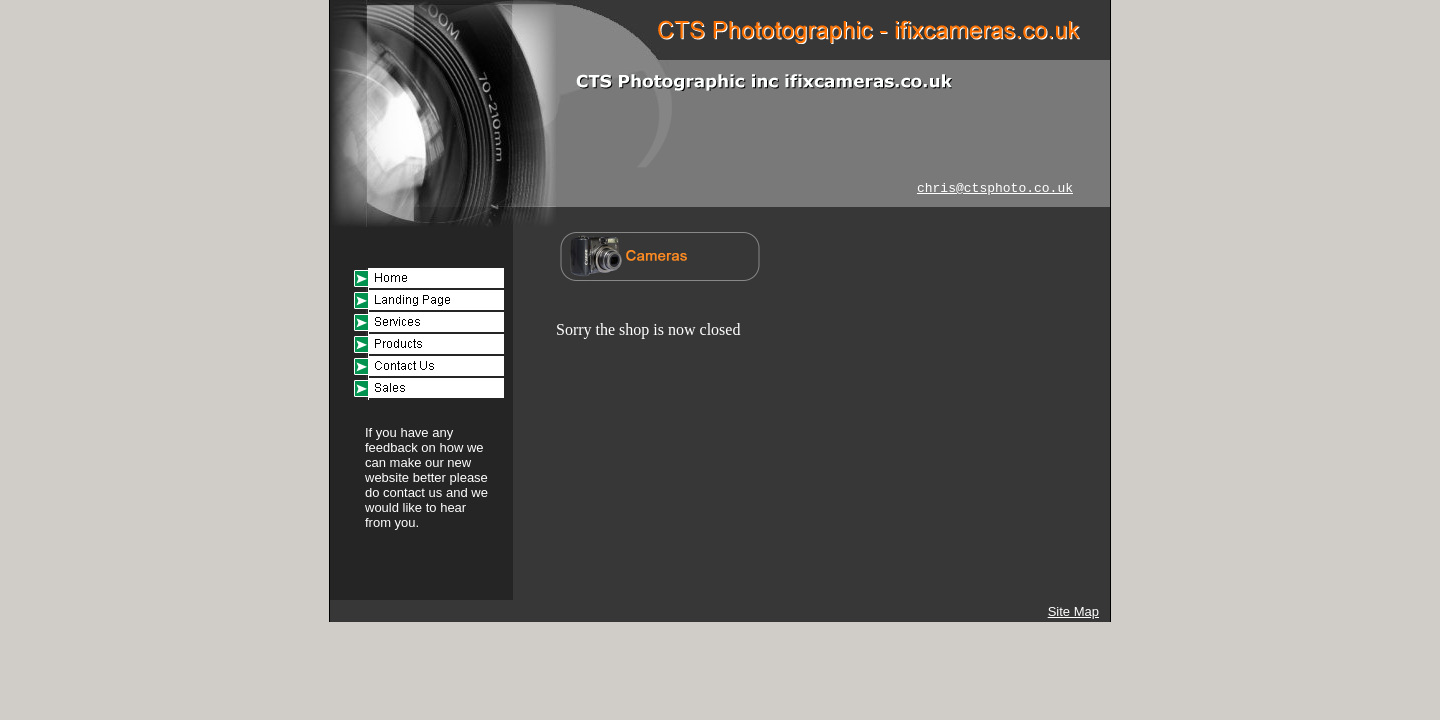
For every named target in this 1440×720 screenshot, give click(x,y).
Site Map (1073, 611)
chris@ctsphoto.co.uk (995, 188)
